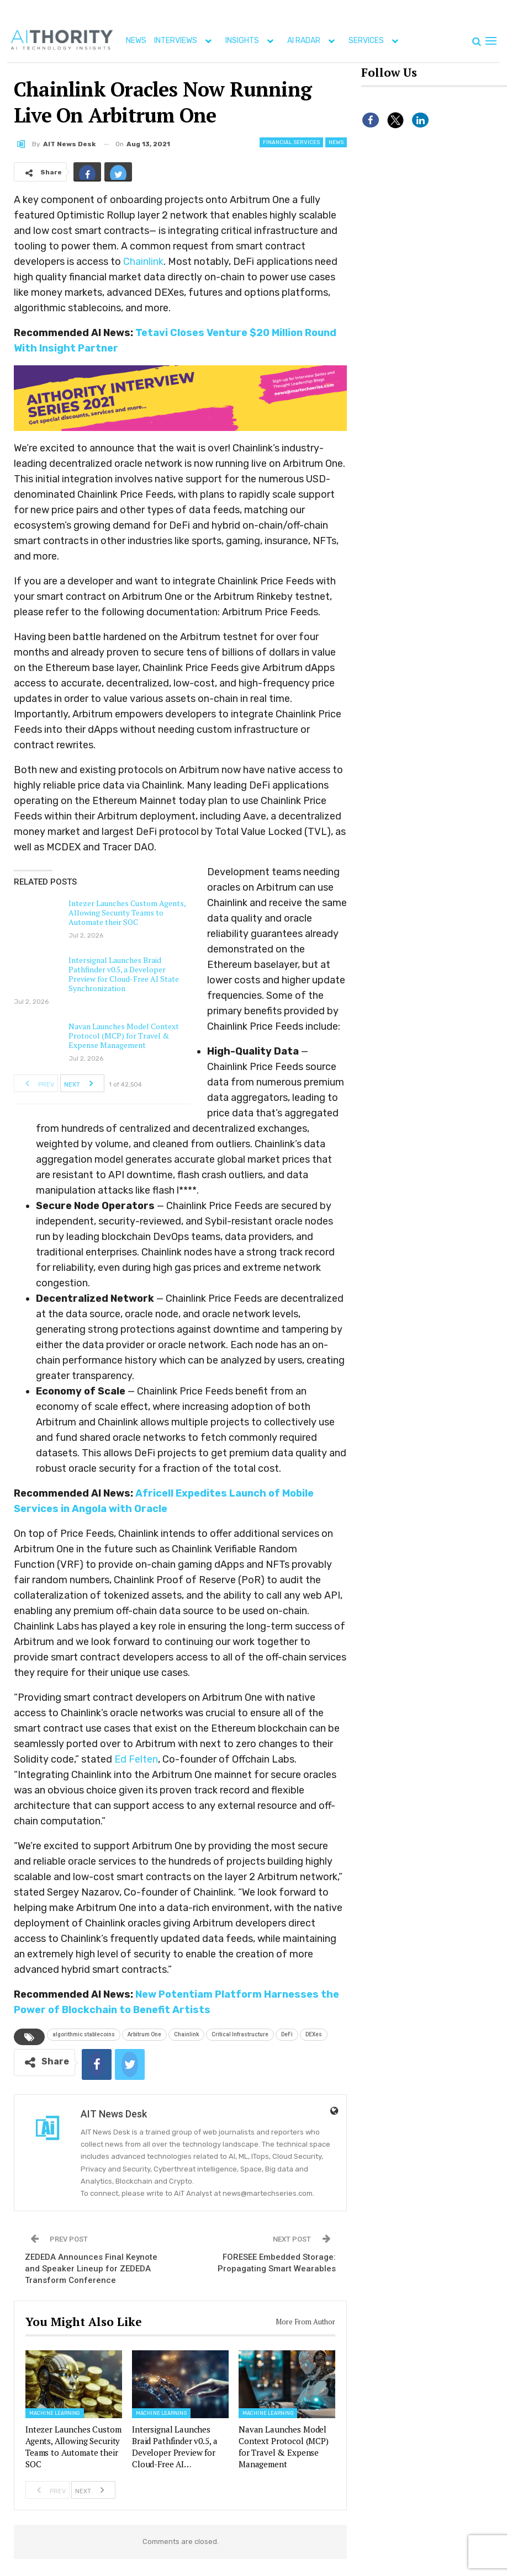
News (336, 142)
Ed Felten (136, 1759)
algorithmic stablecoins (83, 2034)
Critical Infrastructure (240, 2034)
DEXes (313, 2034)
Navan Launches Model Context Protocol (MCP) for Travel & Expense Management (123, 1035)
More (420, 40)
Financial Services (291, 142)
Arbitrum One (144, 2034)
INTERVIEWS (185, 40)
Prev (36, 1083)
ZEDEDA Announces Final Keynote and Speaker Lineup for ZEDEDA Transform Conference (91, 2268)
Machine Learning (54, 2413)
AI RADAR (313, 40)
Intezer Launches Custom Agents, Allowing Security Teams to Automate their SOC (127, 912)
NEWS (136, 40)
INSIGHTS (251, 40)
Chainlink (143, 262)
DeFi (287, 2034)
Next (81, 1083)
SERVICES (375, 40)
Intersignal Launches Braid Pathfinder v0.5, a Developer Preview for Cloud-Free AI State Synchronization (123, 974)
